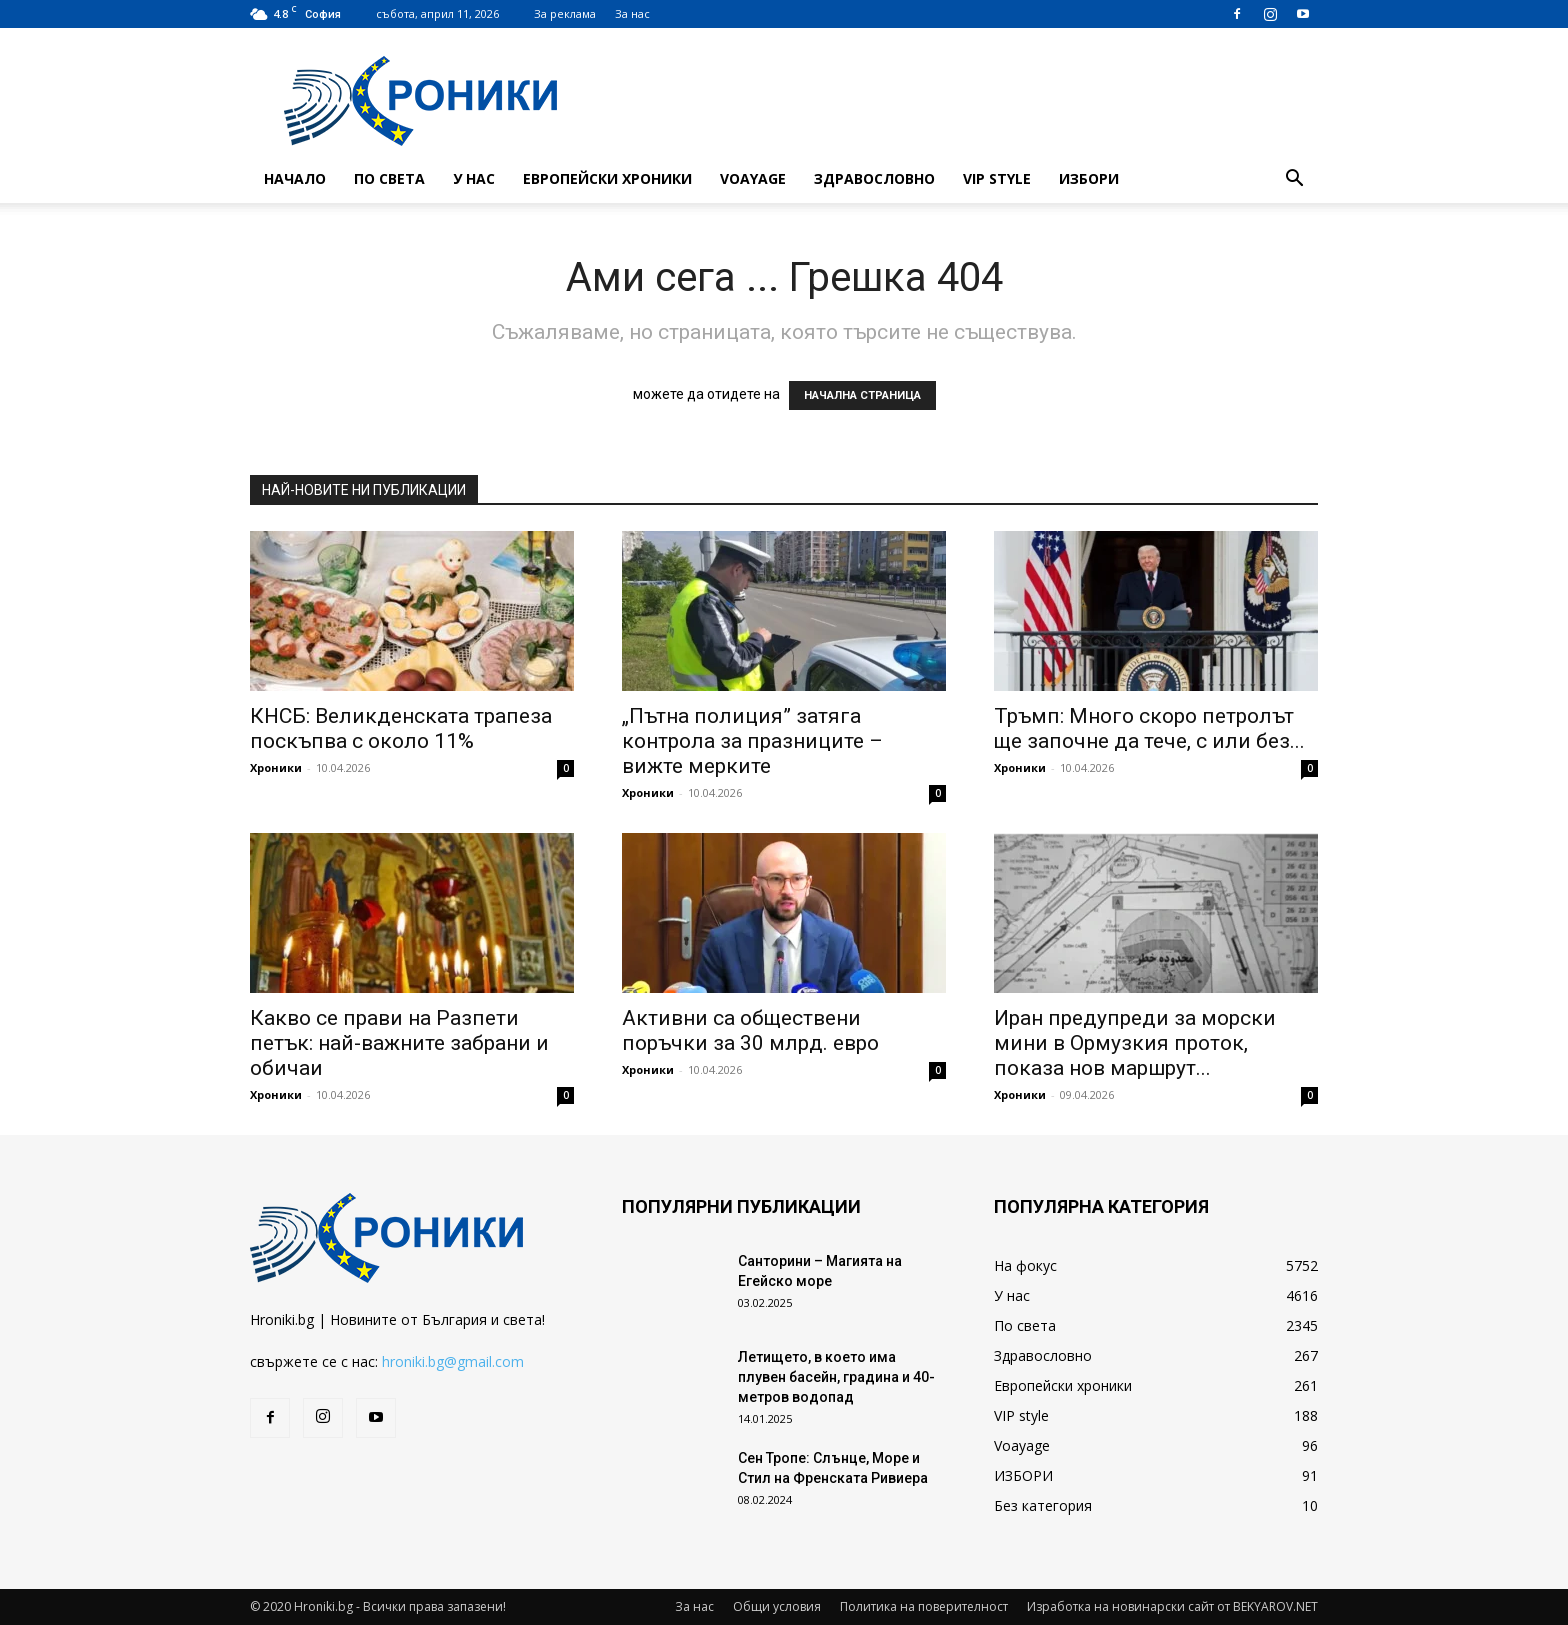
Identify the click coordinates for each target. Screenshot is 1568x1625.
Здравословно (874, 178)
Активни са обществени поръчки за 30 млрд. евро (750, 1030)
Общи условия (777, 1606)
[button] (1294, 180)
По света (389, 178)
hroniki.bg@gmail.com (453, 1361)
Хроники (276, 767)
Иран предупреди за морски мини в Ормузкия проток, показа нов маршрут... (1135, 1043)
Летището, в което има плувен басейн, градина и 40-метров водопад (836, 1377)
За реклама (565, 13)
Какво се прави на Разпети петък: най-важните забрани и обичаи (399, 1043)
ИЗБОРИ (1089, 178)
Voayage (753, 178)
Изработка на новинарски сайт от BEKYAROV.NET (1172, 1606)
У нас (474, 178)
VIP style (997, 178)
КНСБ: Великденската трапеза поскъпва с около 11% (401, 728)
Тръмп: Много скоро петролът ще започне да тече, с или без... (1149, 728)
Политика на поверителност (924, 1606)
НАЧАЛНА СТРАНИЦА (862, 395)
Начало (295, 178)
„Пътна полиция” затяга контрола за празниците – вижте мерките (752, 741)
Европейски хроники (607, 178)
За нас (632, 13)
